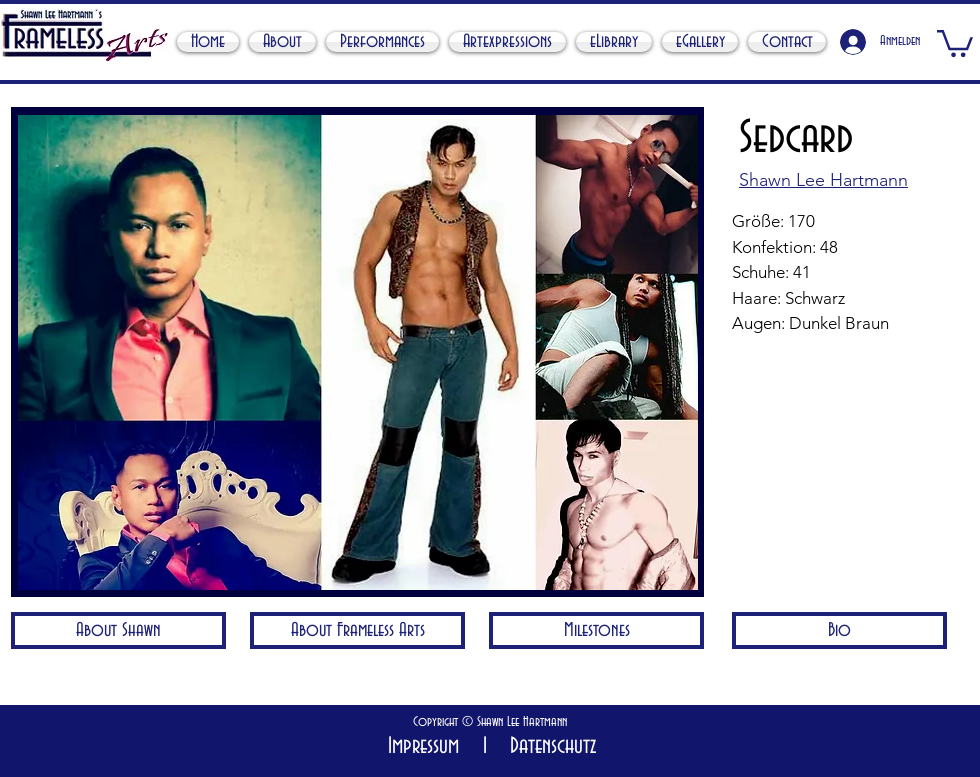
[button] (955, 42)
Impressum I (437, 746)
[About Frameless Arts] (357, 630)
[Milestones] (596, 630)
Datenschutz (547, 746)
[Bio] (839, 630)
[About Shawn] (118, 630)
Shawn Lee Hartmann (520, 722)
